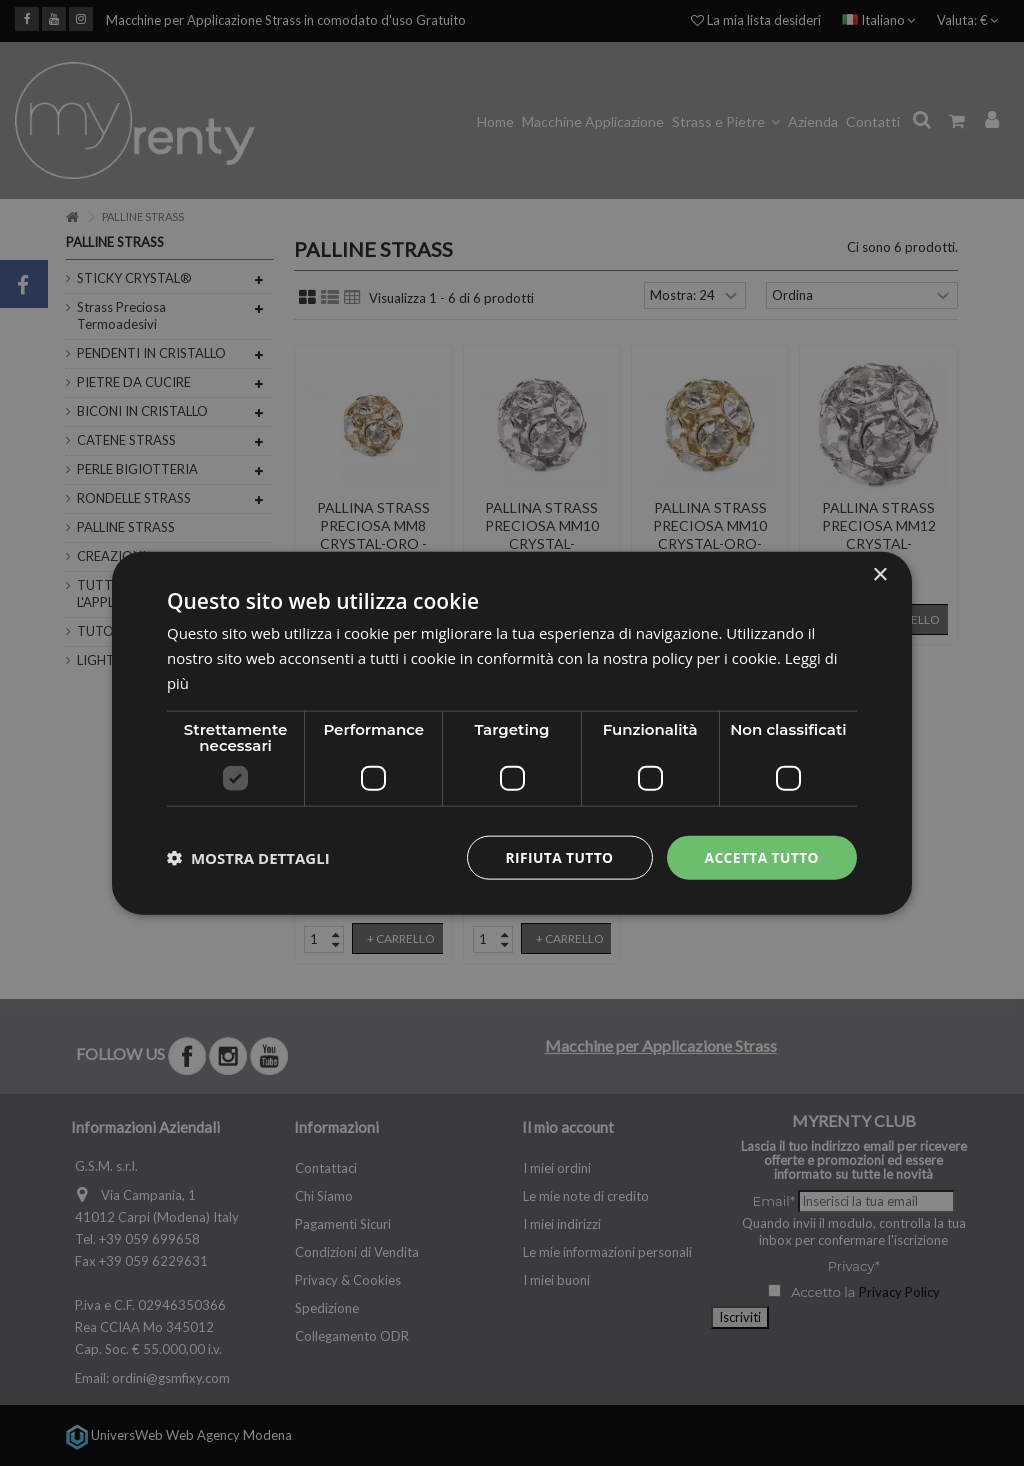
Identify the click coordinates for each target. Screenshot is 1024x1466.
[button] (248, 857)
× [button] (879, 574)
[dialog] (512, 732)
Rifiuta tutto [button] (556, 856)
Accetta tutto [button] (761, 856)
